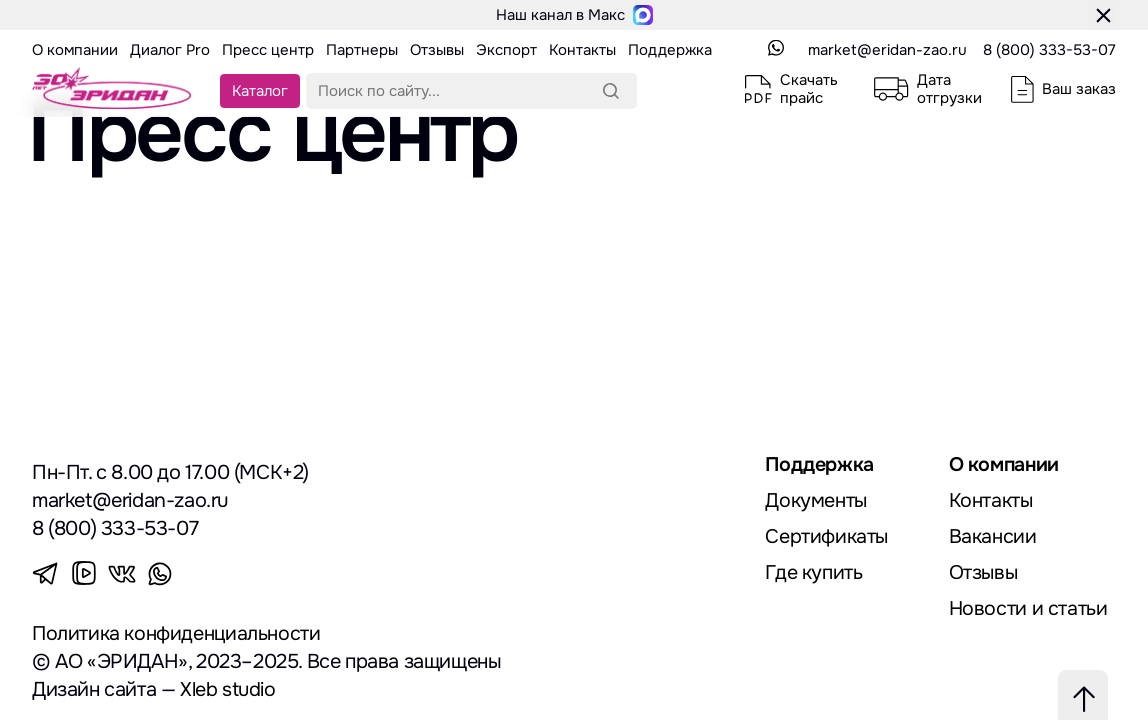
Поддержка (819, 464)
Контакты (992, 500)
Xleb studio (228, 689)
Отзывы (984, 572)
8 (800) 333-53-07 (1049, 50)
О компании (1005, 464)
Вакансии (993, 536)
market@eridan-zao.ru (887, 50)
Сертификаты (827, 536)
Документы (816, 500)
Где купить (813, 572)
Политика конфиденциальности (177, 633)
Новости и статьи (1029, 608)
